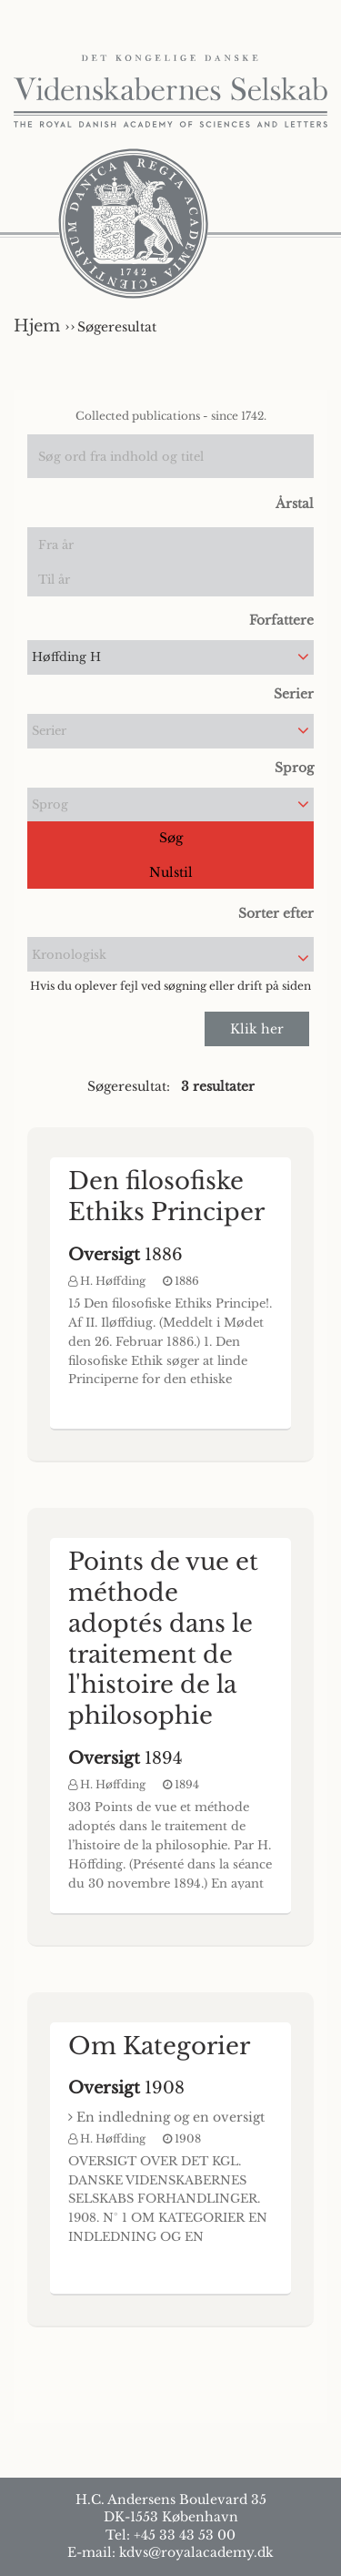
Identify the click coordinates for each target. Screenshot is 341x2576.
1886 (125, 1255)
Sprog (294, 767)
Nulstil (171, 872)
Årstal (295, 503)
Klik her (257, 1029)
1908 (126, 2088)
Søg (171, 838)
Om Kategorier (159, 2046)
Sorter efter (276, 913)
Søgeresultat (116, 327)
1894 (125, 1758)
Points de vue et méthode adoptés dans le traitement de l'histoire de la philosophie (163, 1638)
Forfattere (281, 620)
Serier (294, 694)
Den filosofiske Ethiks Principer (166, 1196)
